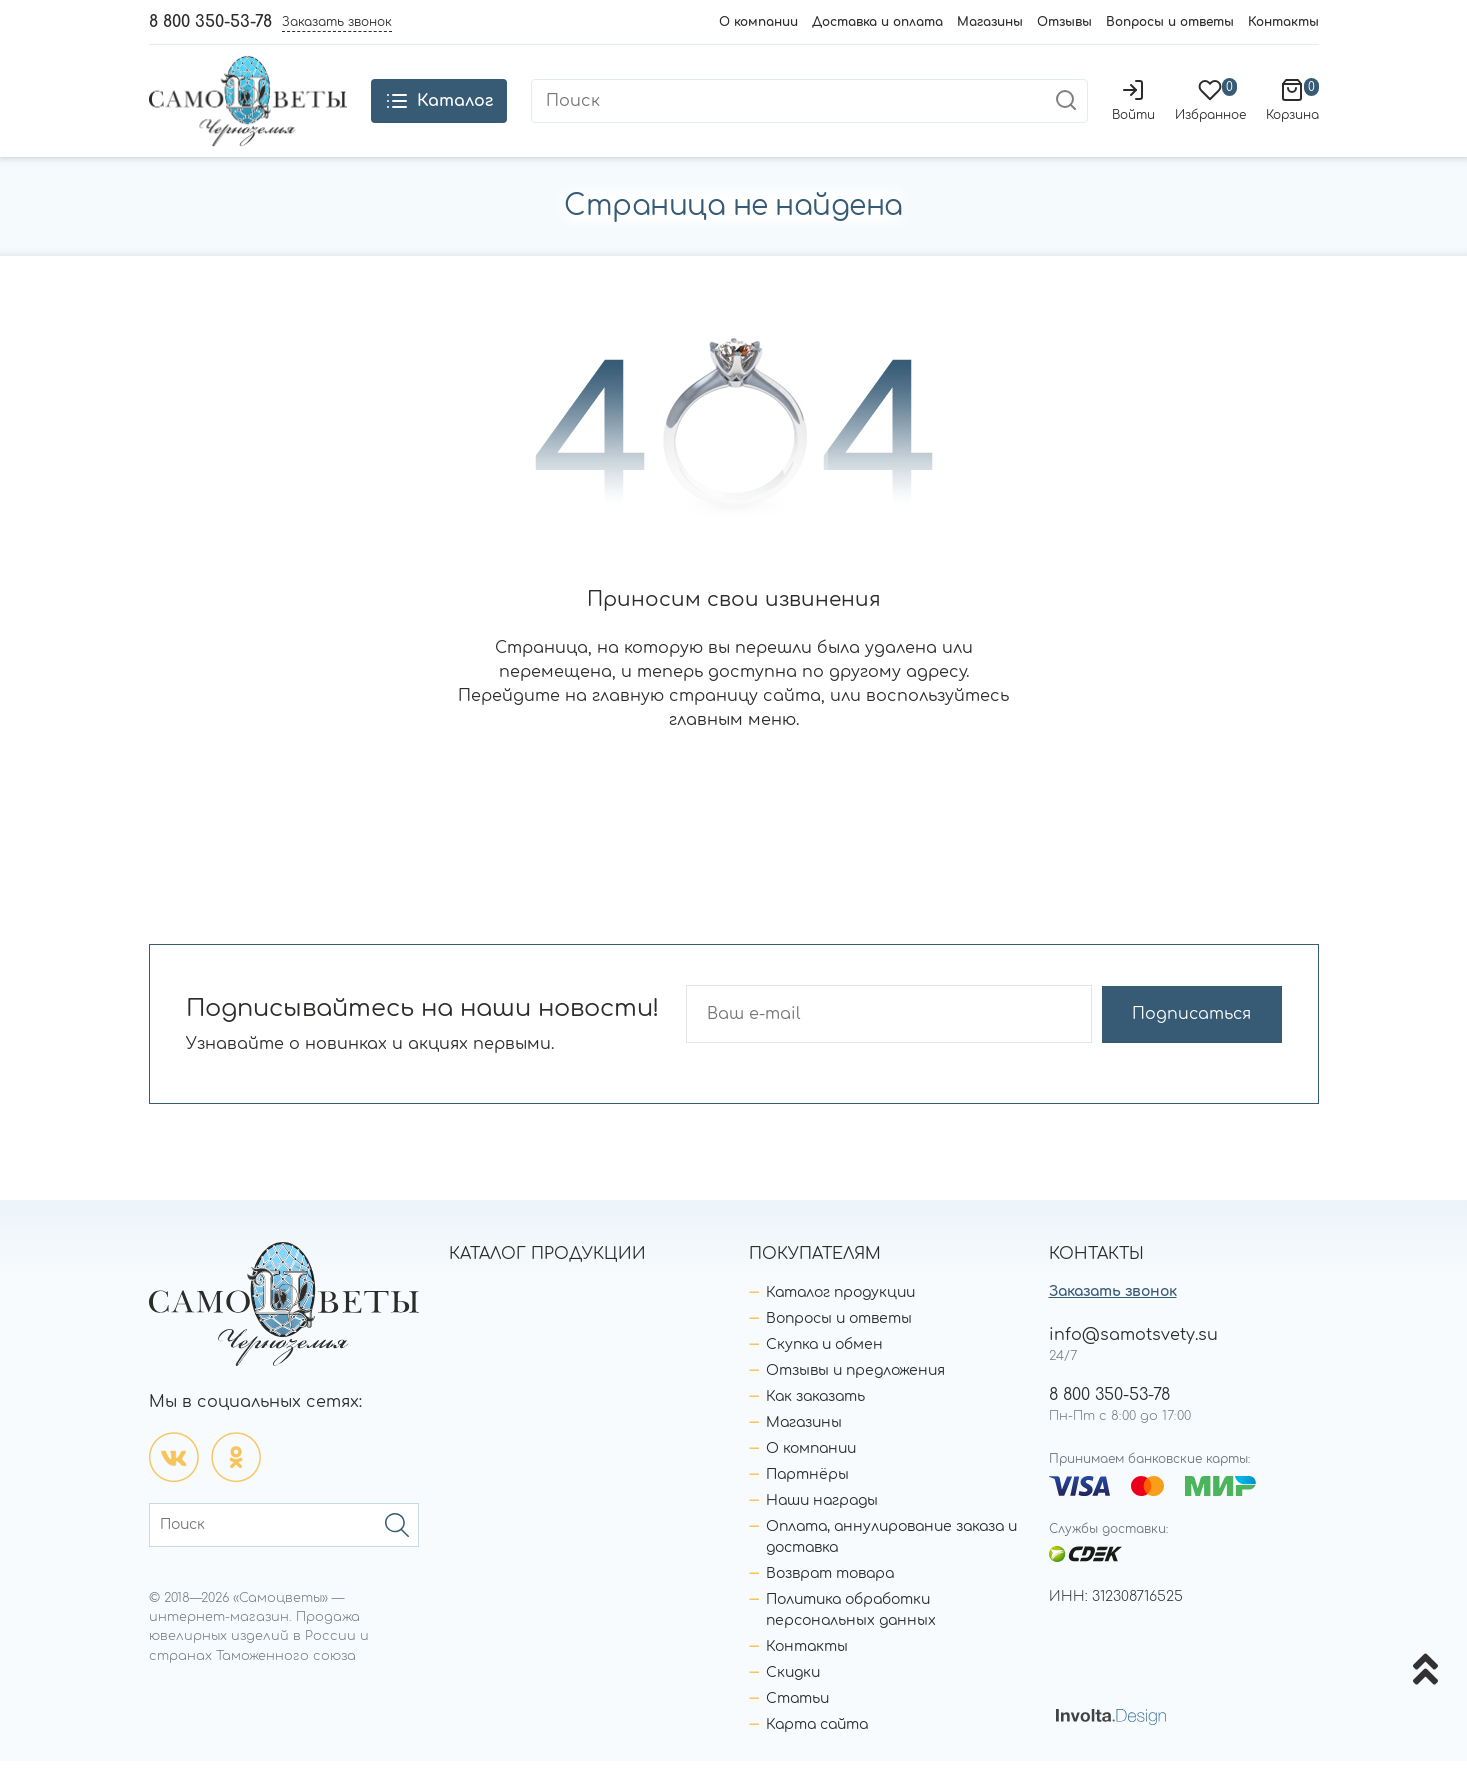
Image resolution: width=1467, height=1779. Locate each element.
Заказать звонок (1113, 1309)
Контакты (1283, 22)
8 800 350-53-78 (210, 22)
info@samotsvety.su (1133, 1353)
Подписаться (1203, 1032)
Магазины (990, 22)
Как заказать (815, 1414)
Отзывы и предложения (855, 1388)
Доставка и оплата (877, 22)
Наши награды (822, 1518)
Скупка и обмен (824, 1362)
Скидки (793, 1690)
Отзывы (1064, 22)
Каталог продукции (840, 1310)
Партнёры (807, 1492)
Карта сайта (817, 1742)
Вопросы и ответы (1170, 22)
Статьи (797, 1716)
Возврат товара (830, 1591)
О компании (758, 22)
